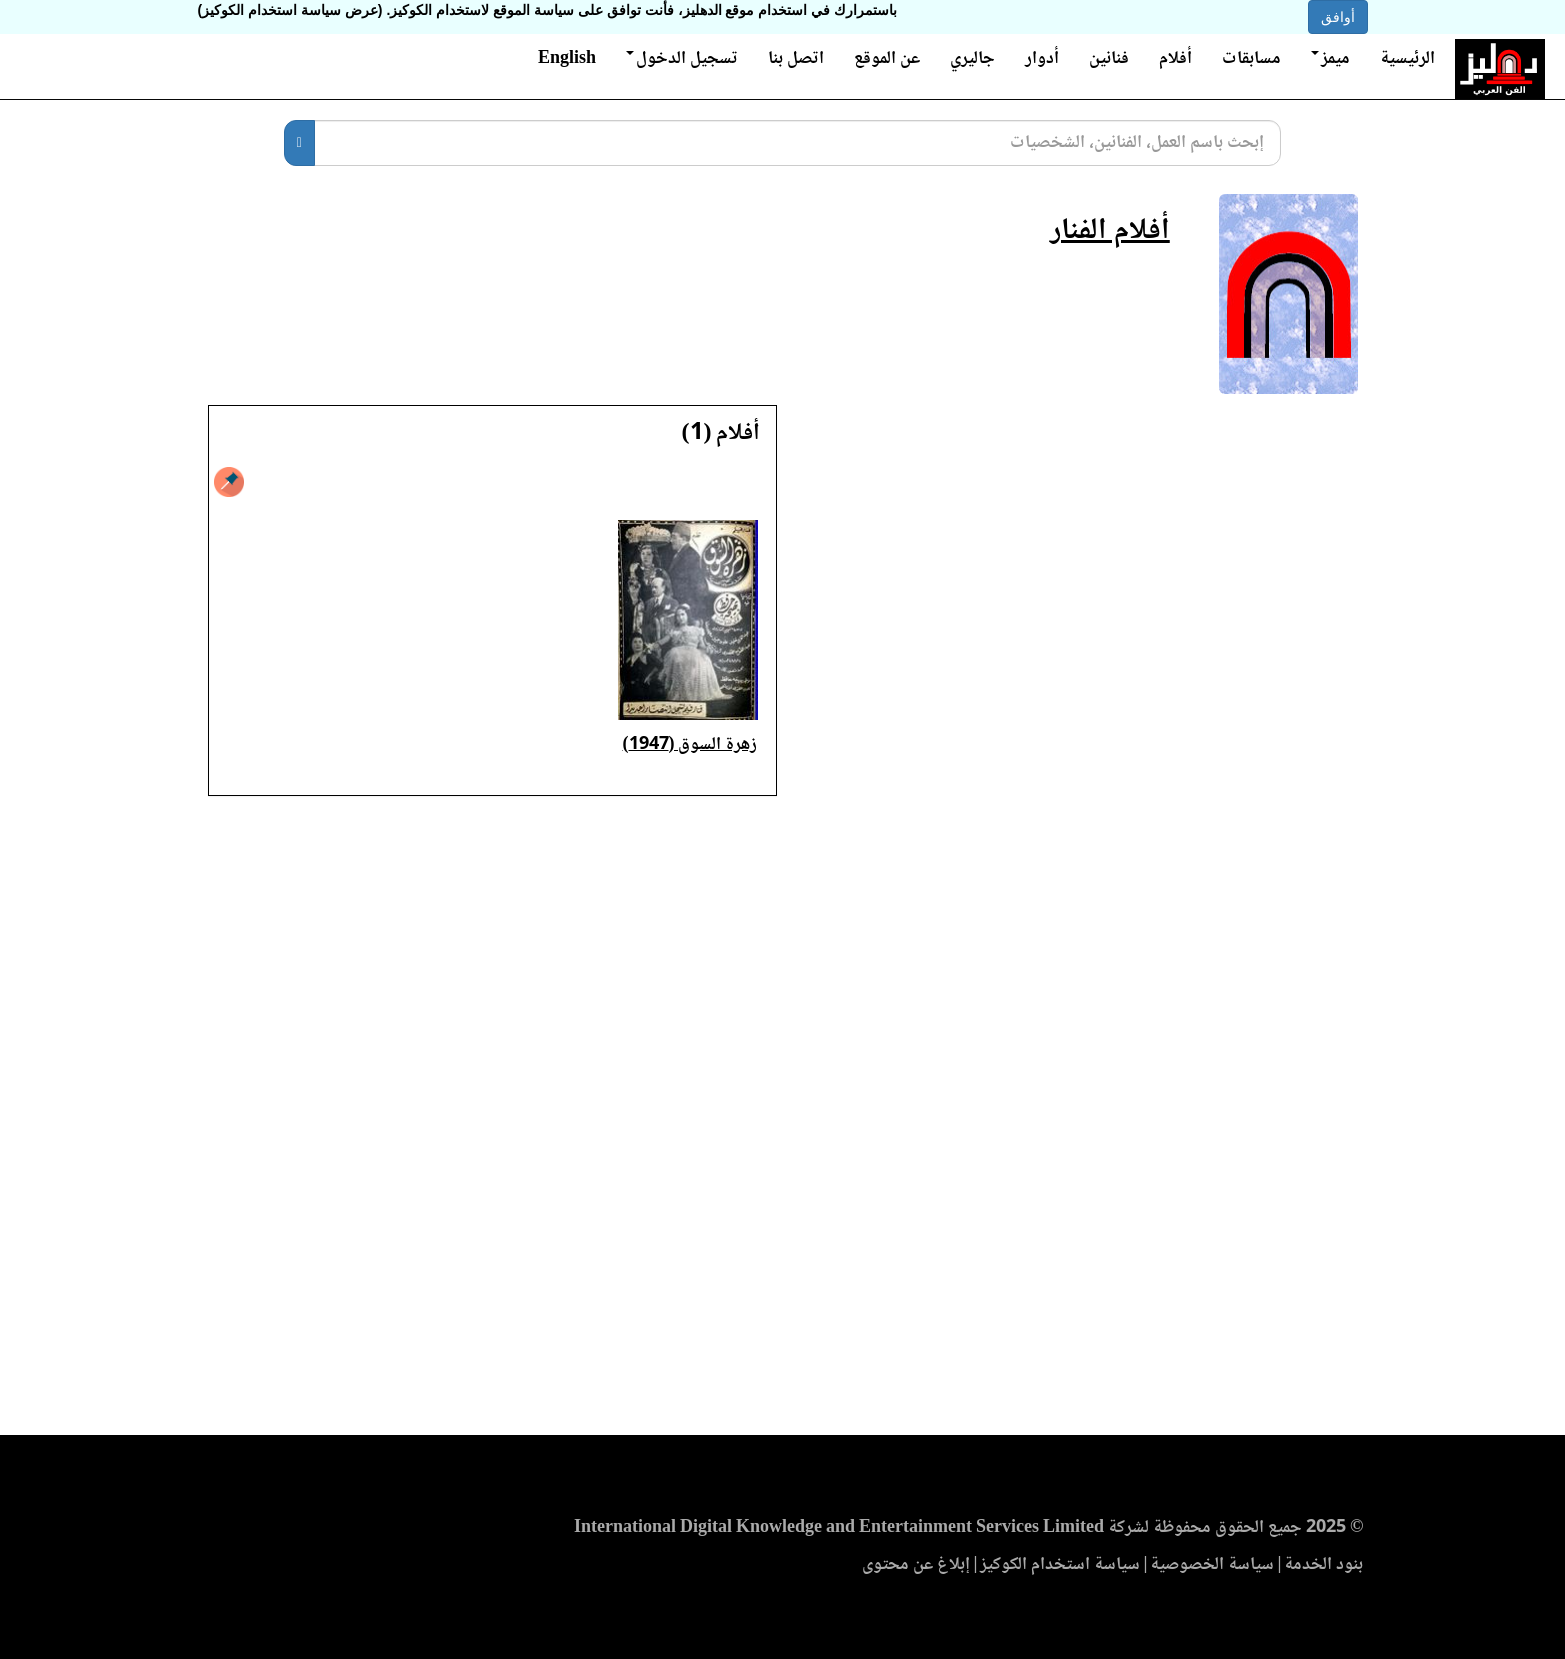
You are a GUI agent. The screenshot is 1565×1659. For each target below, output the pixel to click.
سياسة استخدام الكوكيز (1060, 1565)
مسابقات (1251, 59)
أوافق (1338, 17)
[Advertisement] (782, 1121)
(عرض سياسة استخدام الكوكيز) (290, 10)
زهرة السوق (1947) (690, 745)
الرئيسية (1407, 59)
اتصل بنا (796, 59)
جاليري (972, 59)
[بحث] (299, 143)
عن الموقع (887, 59)
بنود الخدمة (1323, 1565)
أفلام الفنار (1110, 231)
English (567, 59)
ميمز (1330, 59)
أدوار (1042, 59)
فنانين (1109, 59)
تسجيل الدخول (682, 59)
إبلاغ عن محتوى (916, 1565)
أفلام (1175, 59)
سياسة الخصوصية (1212, 1565)
